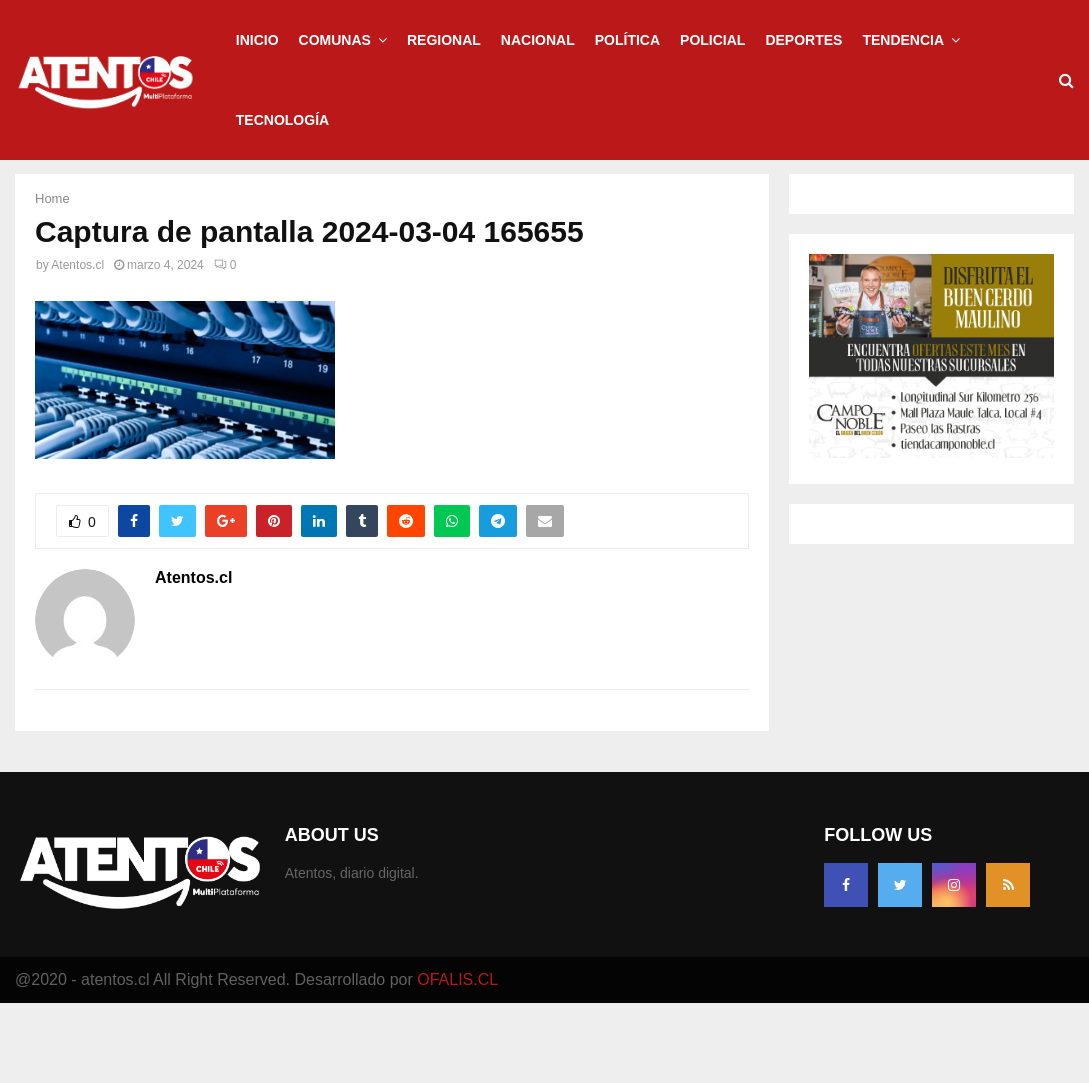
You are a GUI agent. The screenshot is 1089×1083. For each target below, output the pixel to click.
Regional (444, 40)
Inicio (257, 40)
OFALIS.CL (457, 1059)
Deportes (803, 40)
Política (627, 40)
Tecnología (282, 120)
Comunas (335, 40)
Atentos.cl (77, 345)
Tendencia (903, 40)
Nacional (538, 40)
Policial (712, 40)
